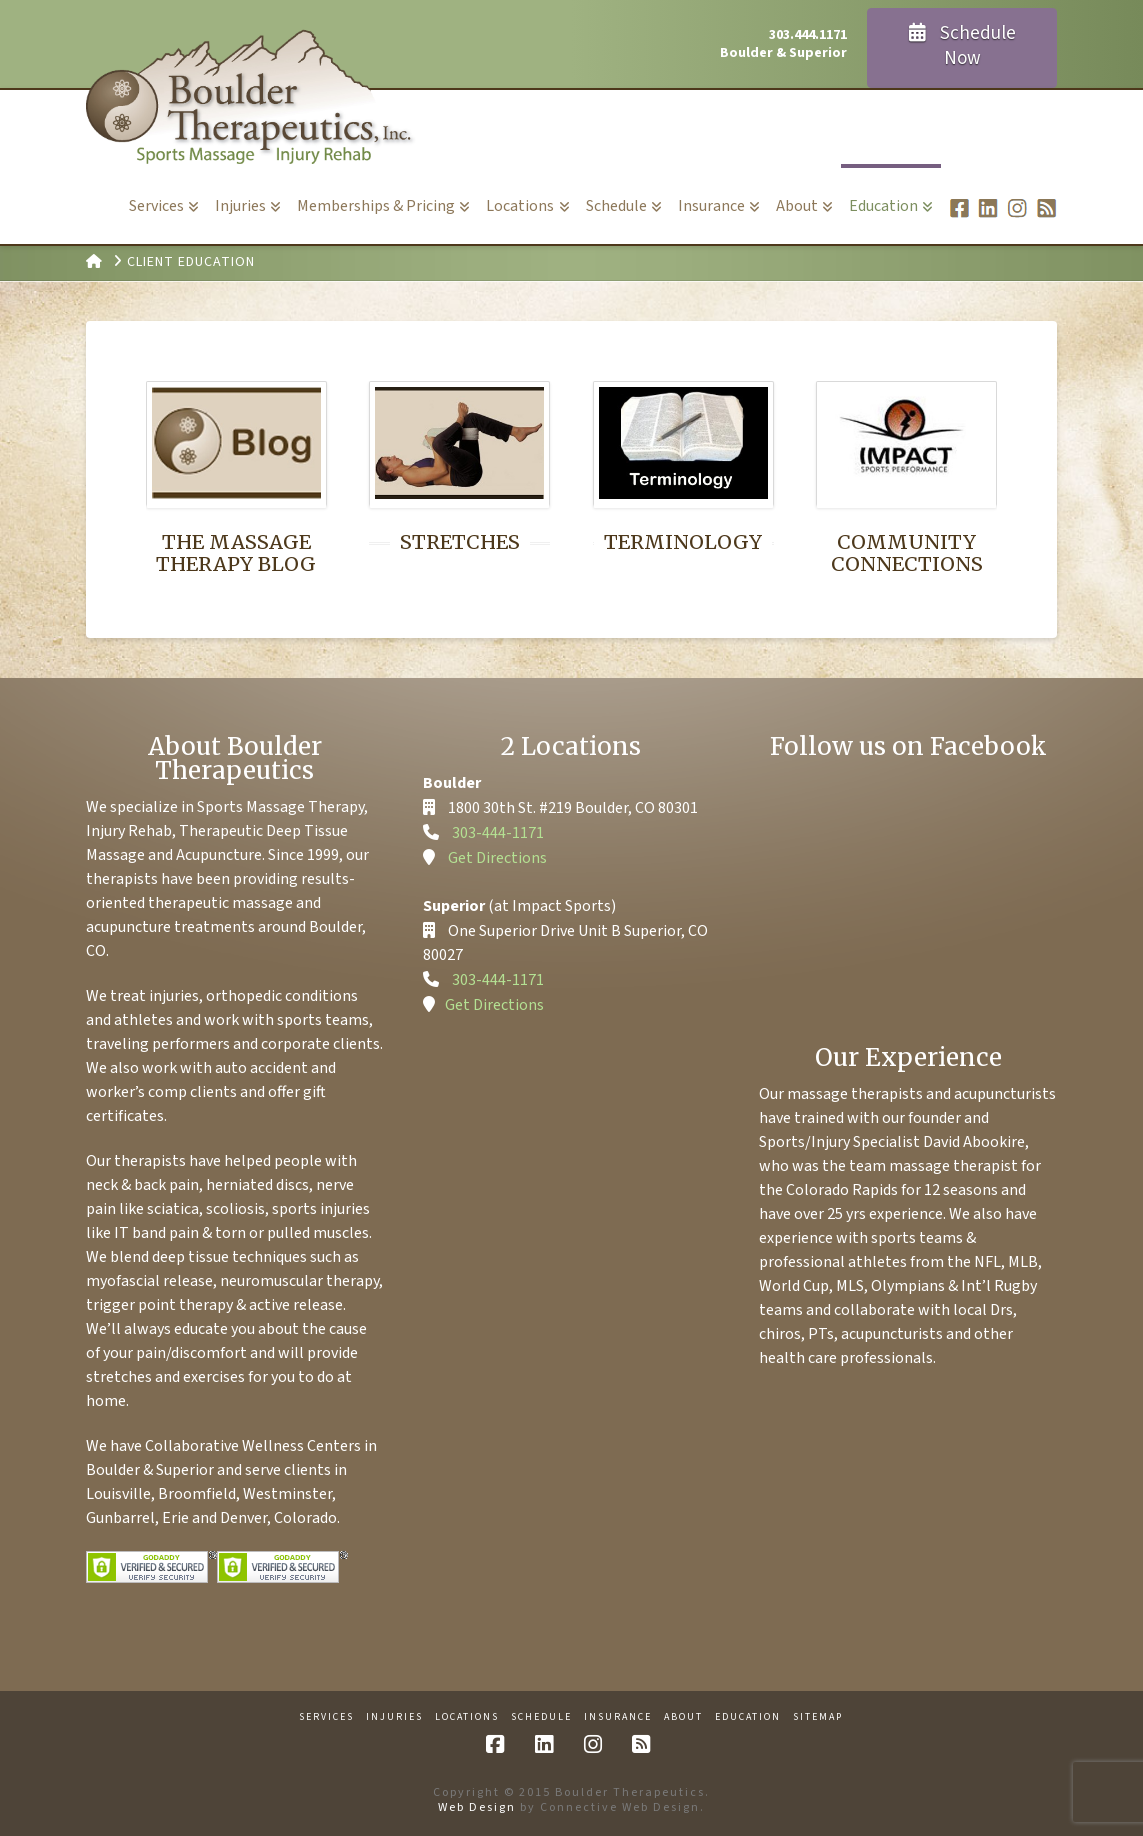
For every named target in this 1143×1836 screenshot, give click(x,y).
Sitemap (818, 1717)
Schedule (541, 1717)
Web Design (477, 1807)
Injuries (394, 1717)
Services (326, 1717)
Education (748, 1717)
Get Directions (497, 858)
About (683, 1717)
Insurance (618, 1717)
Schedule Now (962, 46)
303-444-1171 (498, 833)
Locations (467, 1717)
